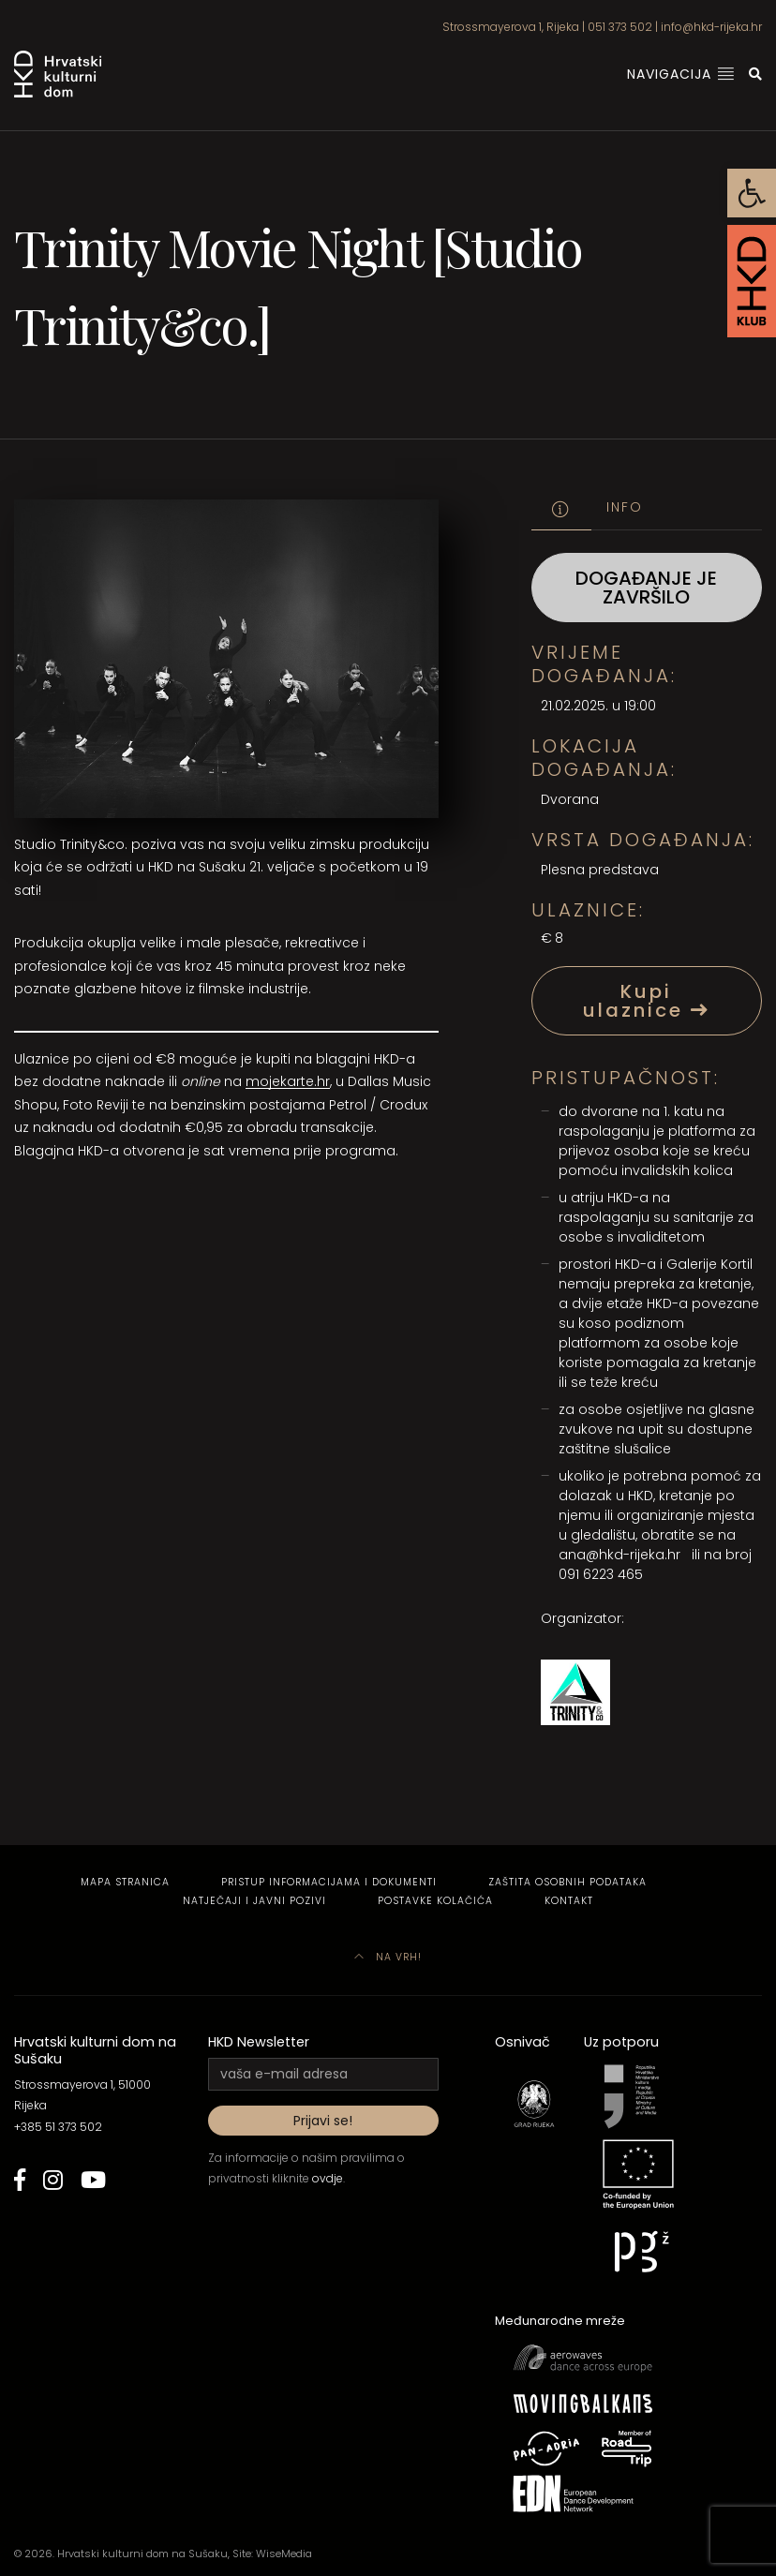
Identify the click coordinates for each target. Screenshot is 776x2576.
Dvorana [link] (570, 799)
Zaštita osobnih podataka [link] (567, 1882)
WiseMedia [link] (284, 2553)
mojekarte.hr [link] (288, 1081)
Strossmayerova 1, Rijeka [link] (510, 27)
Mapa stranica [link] (125, 1882)
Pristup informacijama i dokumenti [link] (329, 1882)
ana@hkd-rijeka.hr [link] (619, 1554)
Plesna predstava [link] (600, 869)
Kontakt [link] (569, 1901)
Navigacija (681, 74)
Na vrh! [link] (388, 1957)
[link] (751, 193)
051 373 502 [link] (620, 27)
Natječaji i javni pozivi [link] (254, 1901)
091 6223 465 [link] (601, 1574)
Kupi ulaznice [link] (646, 1000)
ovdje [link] (327, 2178)
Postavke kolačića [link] (435, 1901)
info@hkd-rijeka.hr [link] (711, 27)
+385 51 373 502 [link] (58, 2127)
